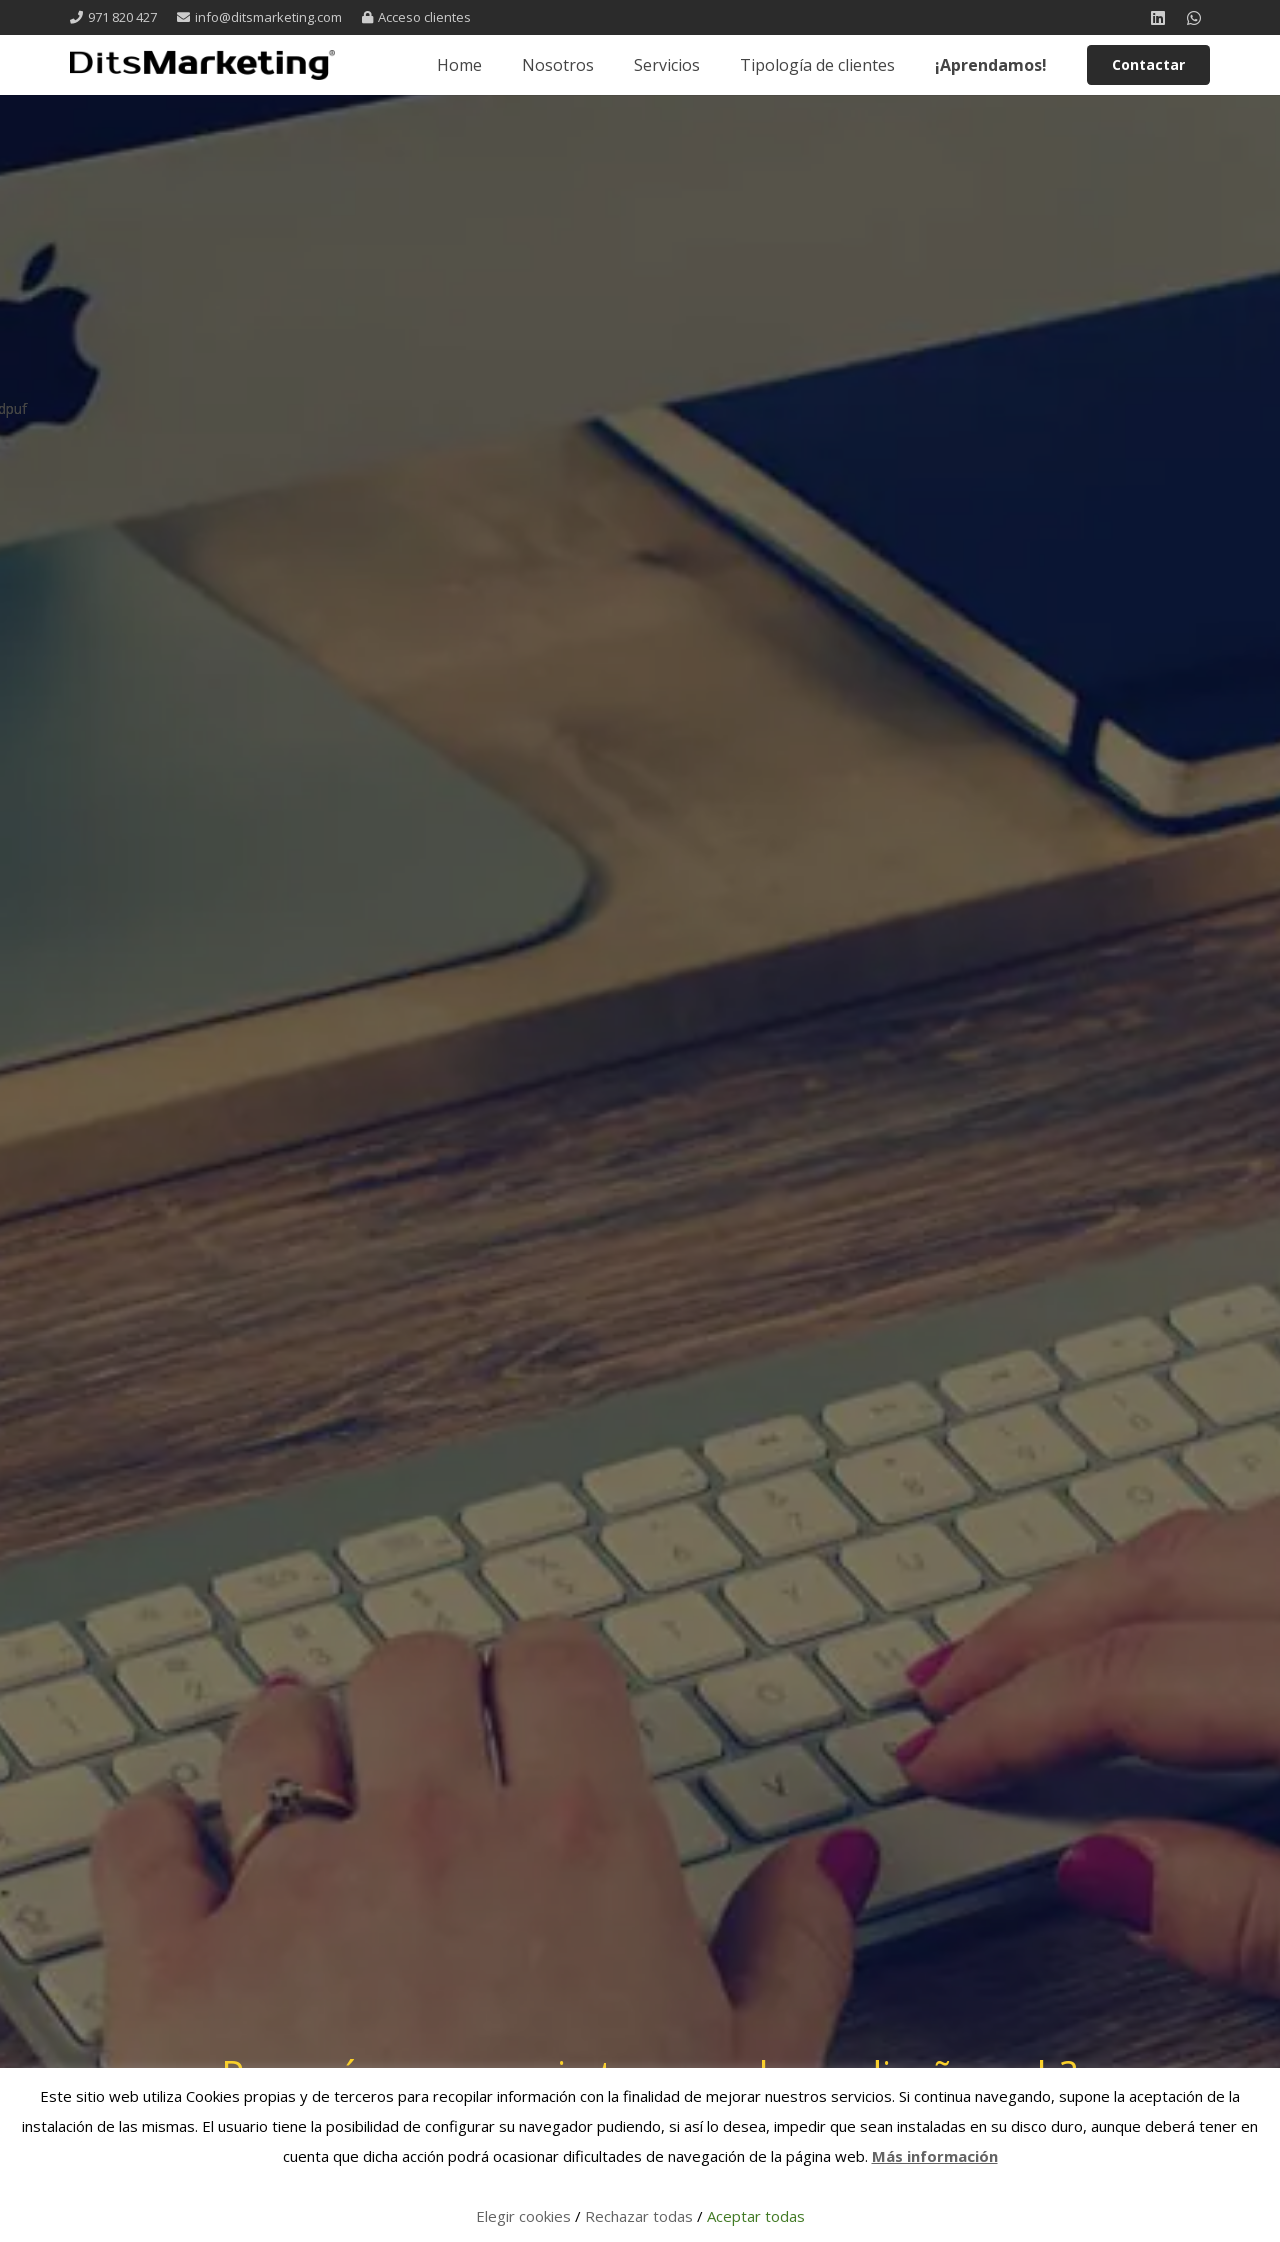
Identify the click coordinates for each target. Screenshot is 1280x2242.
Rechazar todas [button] (639, 2216)
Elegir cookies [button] (523, 2216)
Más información (935, 2156)
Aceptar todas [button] (756, 2216)
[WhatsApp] (1194, 18)
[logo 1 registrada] (202, 65)
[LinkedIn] (1158, 18)
